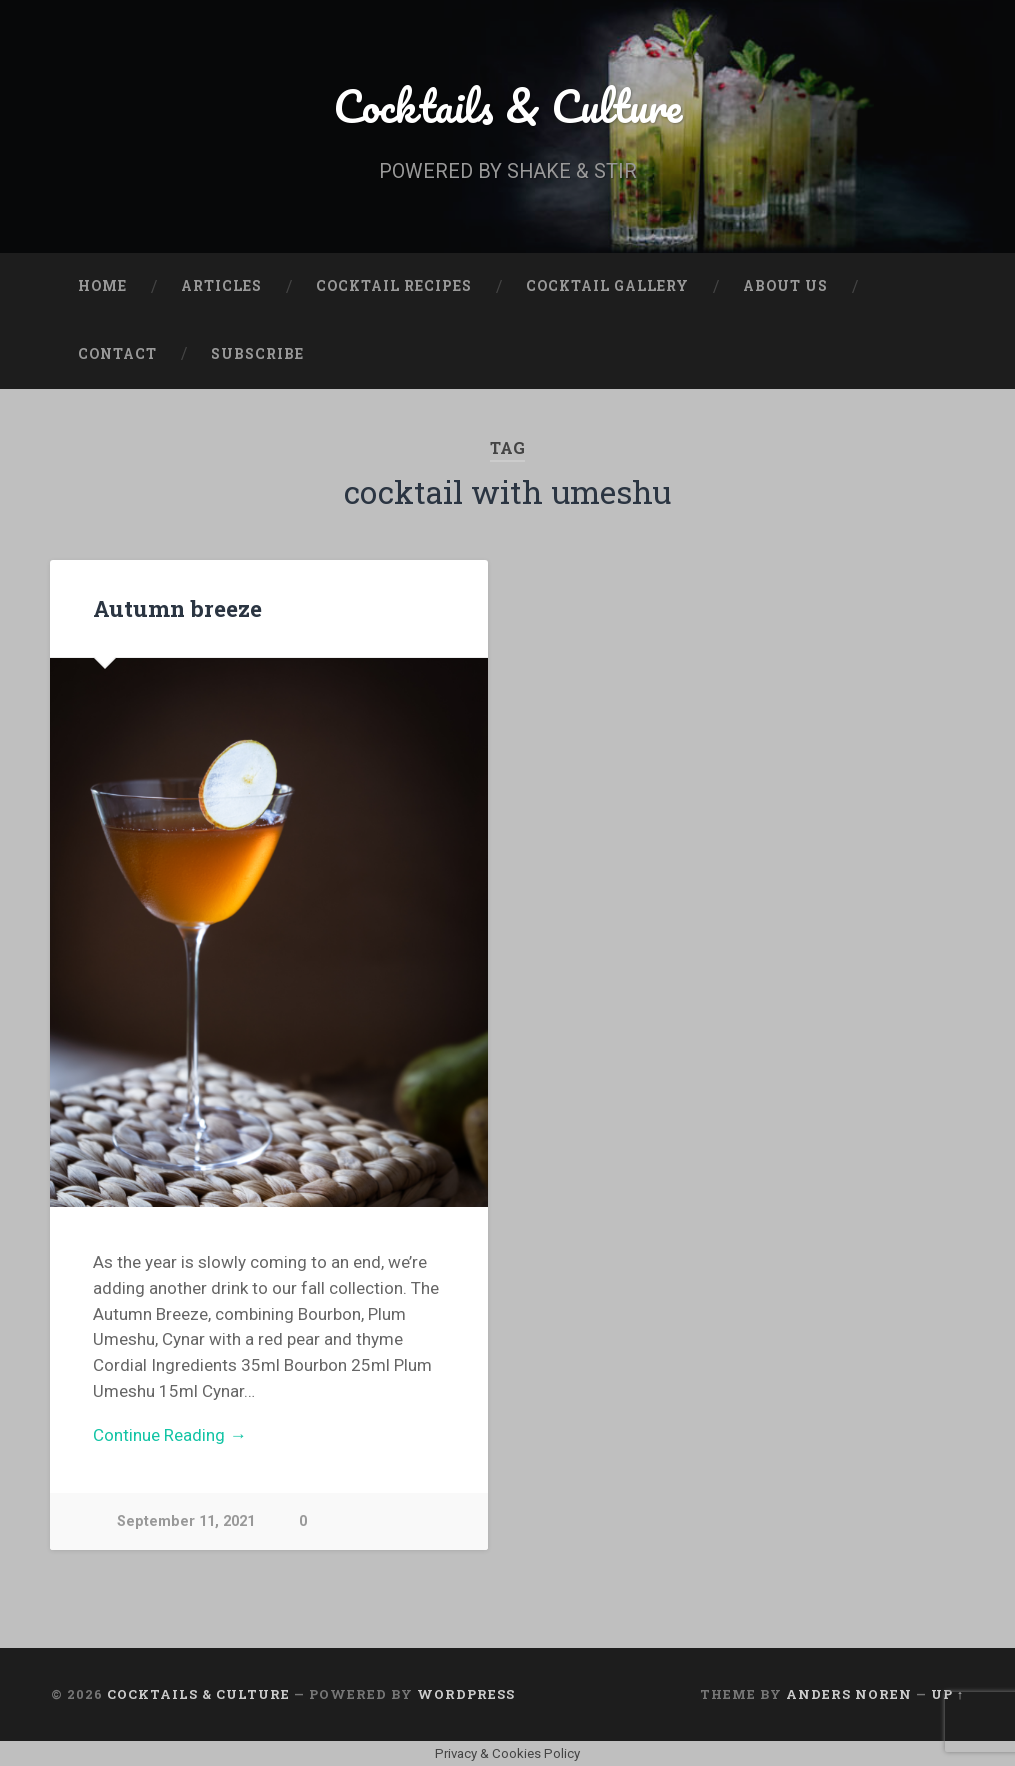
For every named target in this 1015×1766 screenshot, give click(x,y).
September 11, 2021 (186, 1521)
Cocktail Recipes (394, 286)
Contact (117, 354)
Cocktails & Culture (507, 105)
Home (102, 286)
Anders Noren (849, 1694)
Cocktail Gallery (607, 286)
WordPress (466, 1694)
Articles (221, 286)
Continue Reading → (169, 1435)
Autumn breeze (177, 608)
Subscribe (257, 354)
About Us (785, 286)
